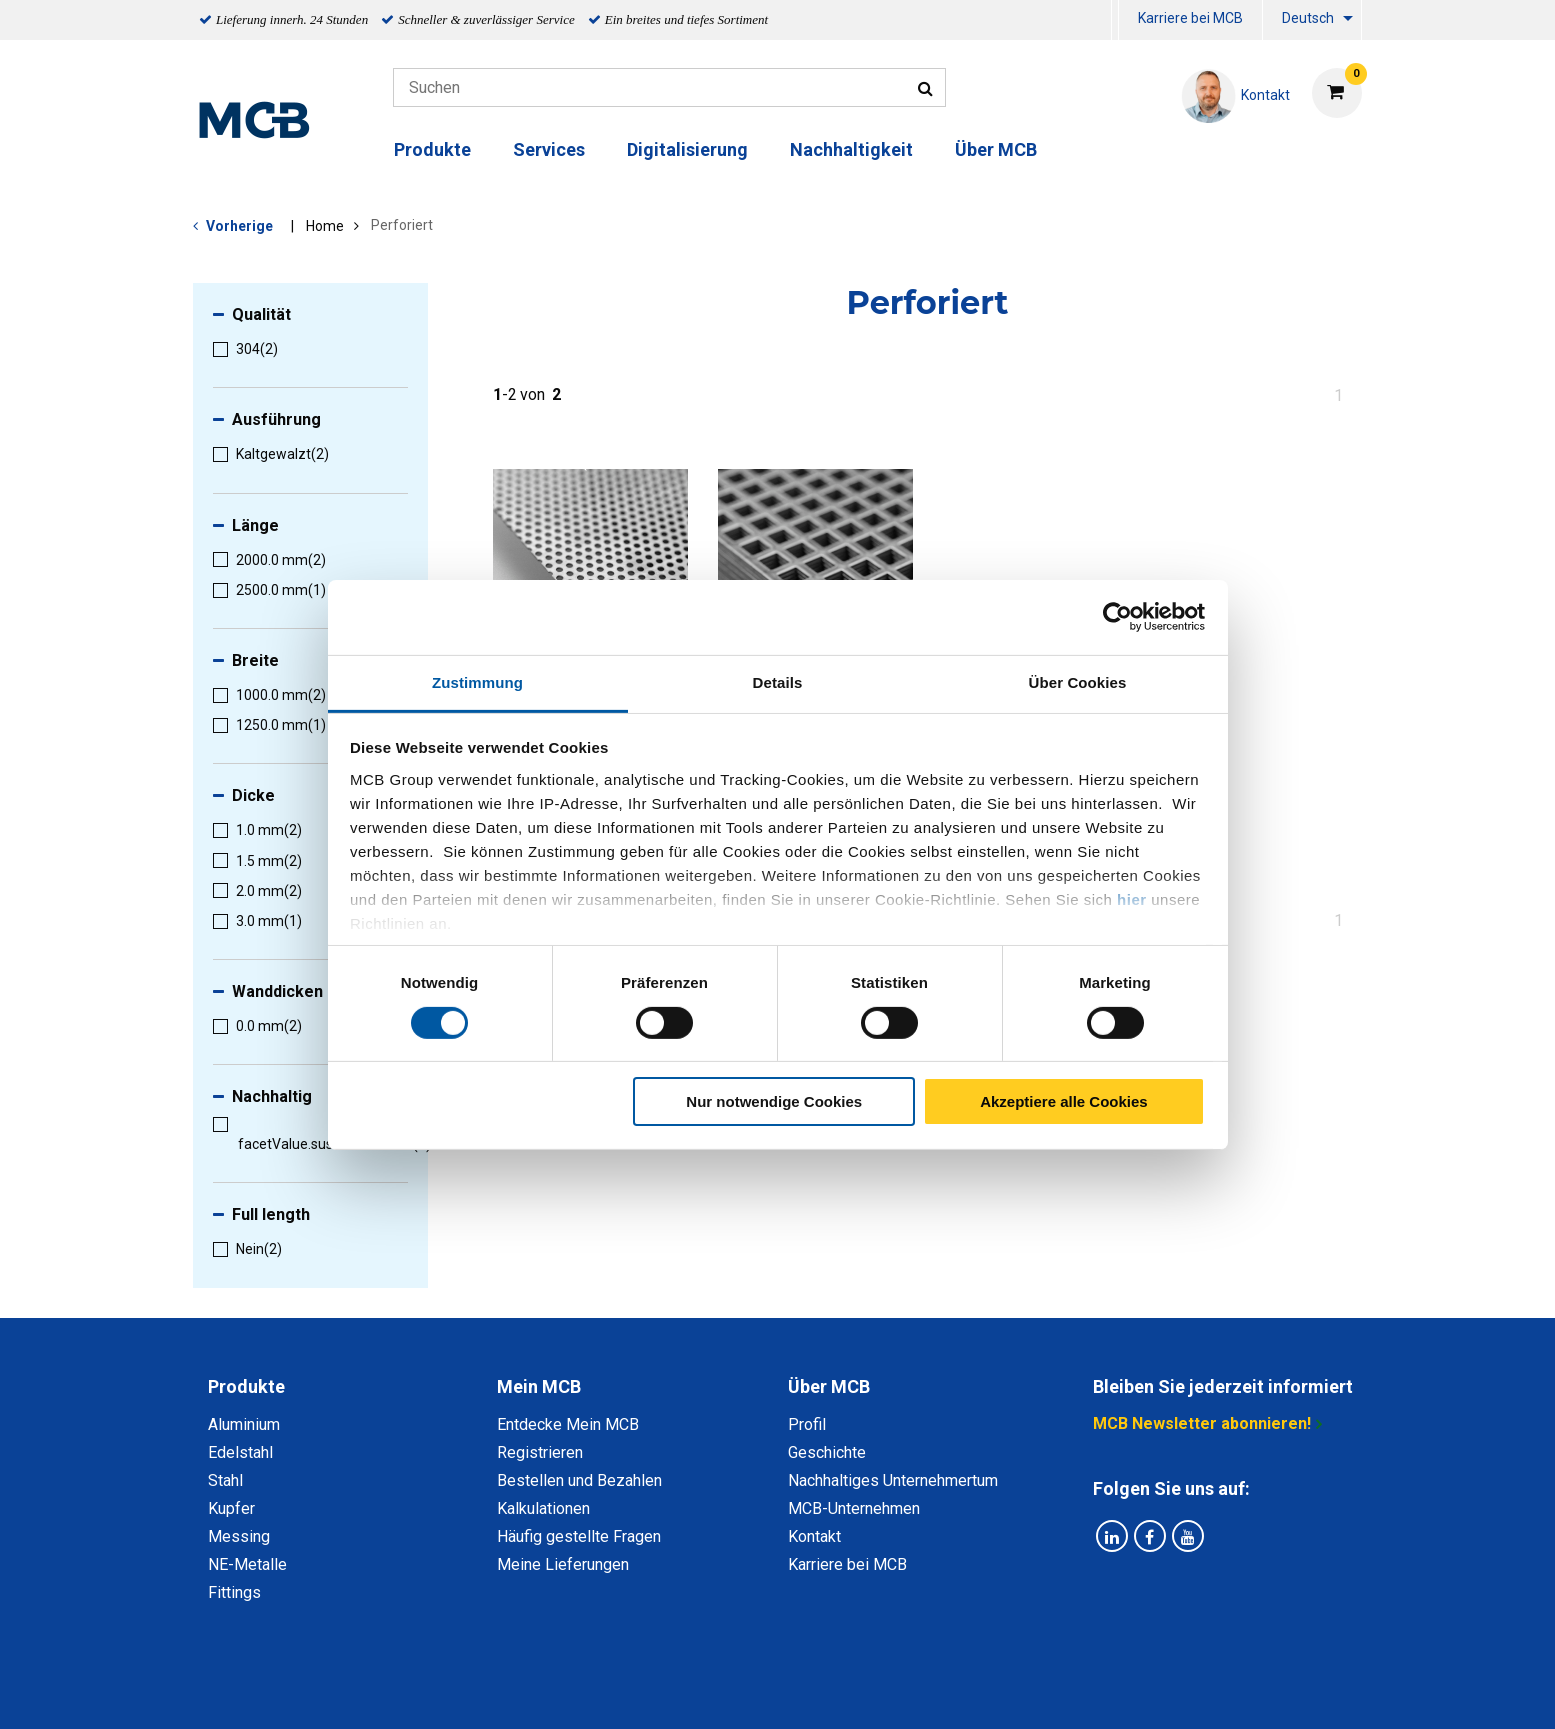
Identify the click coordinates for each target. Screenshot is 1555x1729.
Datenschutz (517, 1691)
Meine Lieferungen (563, 1564)
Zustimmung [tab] (477, 681)
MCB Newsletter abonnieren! (1202, 1423)
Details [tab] (778, 681)
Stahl (225, 1480)
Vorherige (239, 226)
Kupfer (231, 1508)
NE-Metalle (247, 1564)
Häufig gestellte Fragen (579, 1536)
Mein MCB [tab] (539, 1386)
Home (325, 226)
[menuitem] (1115, 20)
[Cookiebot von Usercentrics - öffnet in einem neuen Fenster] (1117, 617)
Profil (807, 1424)
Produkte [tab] (246, 1386)
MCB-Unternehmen (854, 1508)
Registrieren (540, 1452)
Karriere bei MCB (1190, 18)
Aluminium (244, 1424)
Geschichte (827, 1452)
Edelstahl (240, 1452)
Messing (239, 1536)
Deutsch (1308, 18)
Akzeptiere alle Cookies (1064, 1101)
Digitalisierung (687, 149)
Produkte (432, 149)
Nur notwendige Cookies (774, 1101)
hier (1132, 898)
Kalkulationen (543, 1508)
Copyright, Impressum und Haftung (1047, 1691)
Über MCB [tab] (829, 1386)
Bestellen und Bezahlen (579, 1480)
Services (549, 149)
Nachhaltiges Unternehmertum (893, 1480)
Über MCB (996, 149)
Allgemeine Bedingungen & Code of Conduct (743, 1691)
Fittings (234, 1592)
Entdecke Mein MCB (568, 1424)
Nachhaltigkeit (851, 149)
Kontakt (814, 1536)
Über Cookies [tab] (1078, 681)
